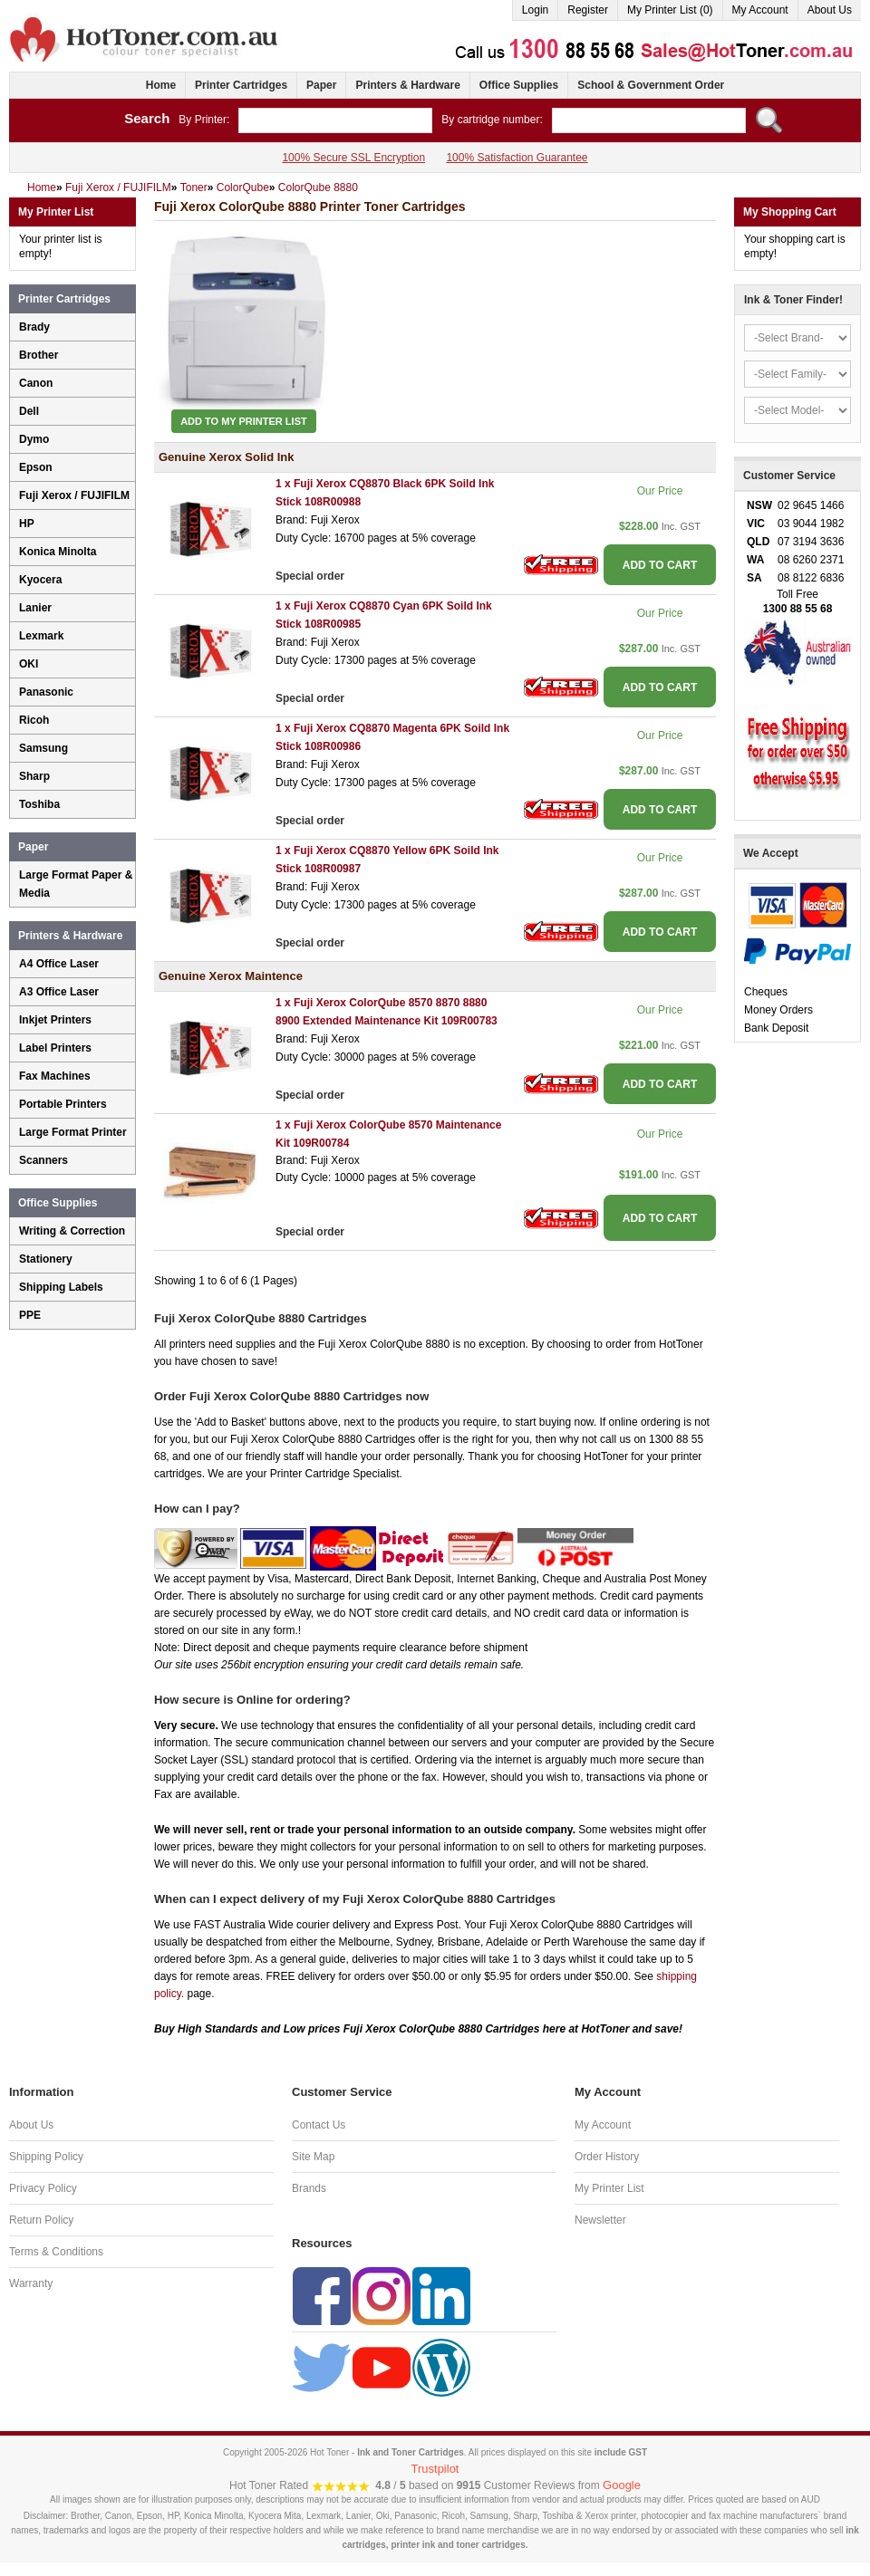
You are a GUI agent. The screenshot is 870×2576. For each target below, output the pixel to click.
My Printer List (609, 2188)
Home (161, 85)
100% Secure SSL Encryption (353, 157)
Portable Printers (63, 1104)
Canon (36, 383)
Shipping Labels (61, 1287)
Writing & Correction (72, 1231)
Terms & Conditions (56, 2251)
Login (535, 10)
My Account (760, 10)
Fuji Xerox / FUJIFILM (74, 495)
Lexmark (41, 636)
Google (622, 2485)
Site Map (313, 2156)
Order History (607, 2156)
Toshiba (39, 804)
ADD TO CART (660, 565)
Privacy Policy (43, 2188)
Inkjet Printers (55, 1020)
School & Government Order (650, 85)
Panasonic (46, 692)
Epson (36, 467)
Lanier (35, 607)
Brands (309, 2188)
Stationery (45, 1259)
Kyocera (40, 579)
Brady (34, 327)
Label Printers (55, 1048)
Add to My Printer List (243, 421)
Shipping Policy (46, 2156)
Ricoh (34, 720)
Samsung (43, 748)
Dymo (34, 439)
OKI (28, 664)
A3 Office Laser (59, 991)
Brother (38, 355)
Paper (321, 85)
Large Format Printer (73, 1132)
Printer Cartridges (241, 85)
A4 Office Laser (59, 963)
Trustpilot (435, 2468)
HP (26, 523)
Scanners (43, 1160)
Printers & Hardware (407, 85)
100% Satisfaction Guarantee (516, 157)
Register (587, 10)
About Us (829, 10)
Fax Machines (55, 1076)
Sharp (34, 776)
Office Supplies (518, 85)
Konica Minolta (57, 551)
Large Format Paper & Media (75, 884)
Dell (29, 411)
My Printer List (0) (670, 10)
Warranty (31, 2283)
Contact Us (318, 2125)
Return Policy (41, 2220)
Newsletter (600, 2220)
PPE (30, 1315)
